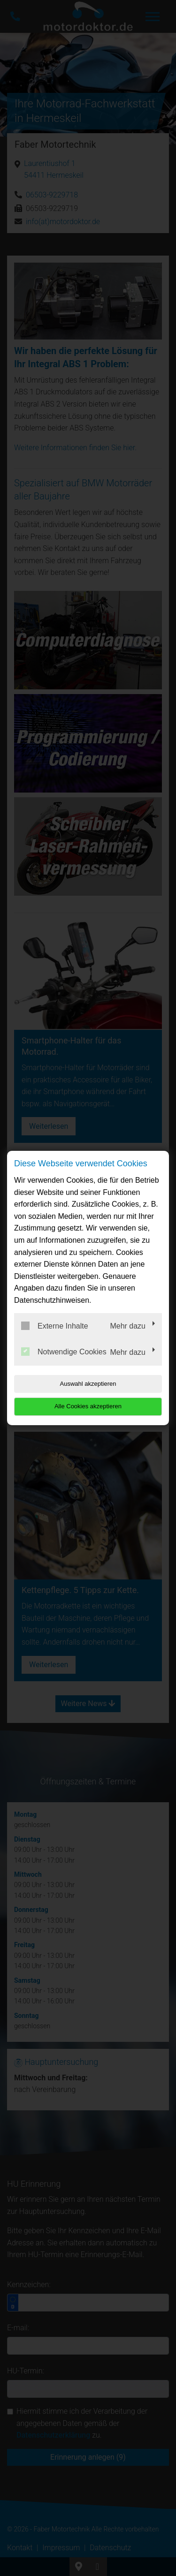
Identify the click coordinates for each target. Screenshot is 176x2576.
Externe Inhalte (54, 1326)
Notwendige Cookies (64, 1351)
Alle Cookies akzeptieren (88, 1406)
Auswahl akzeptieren (88, 1383)
